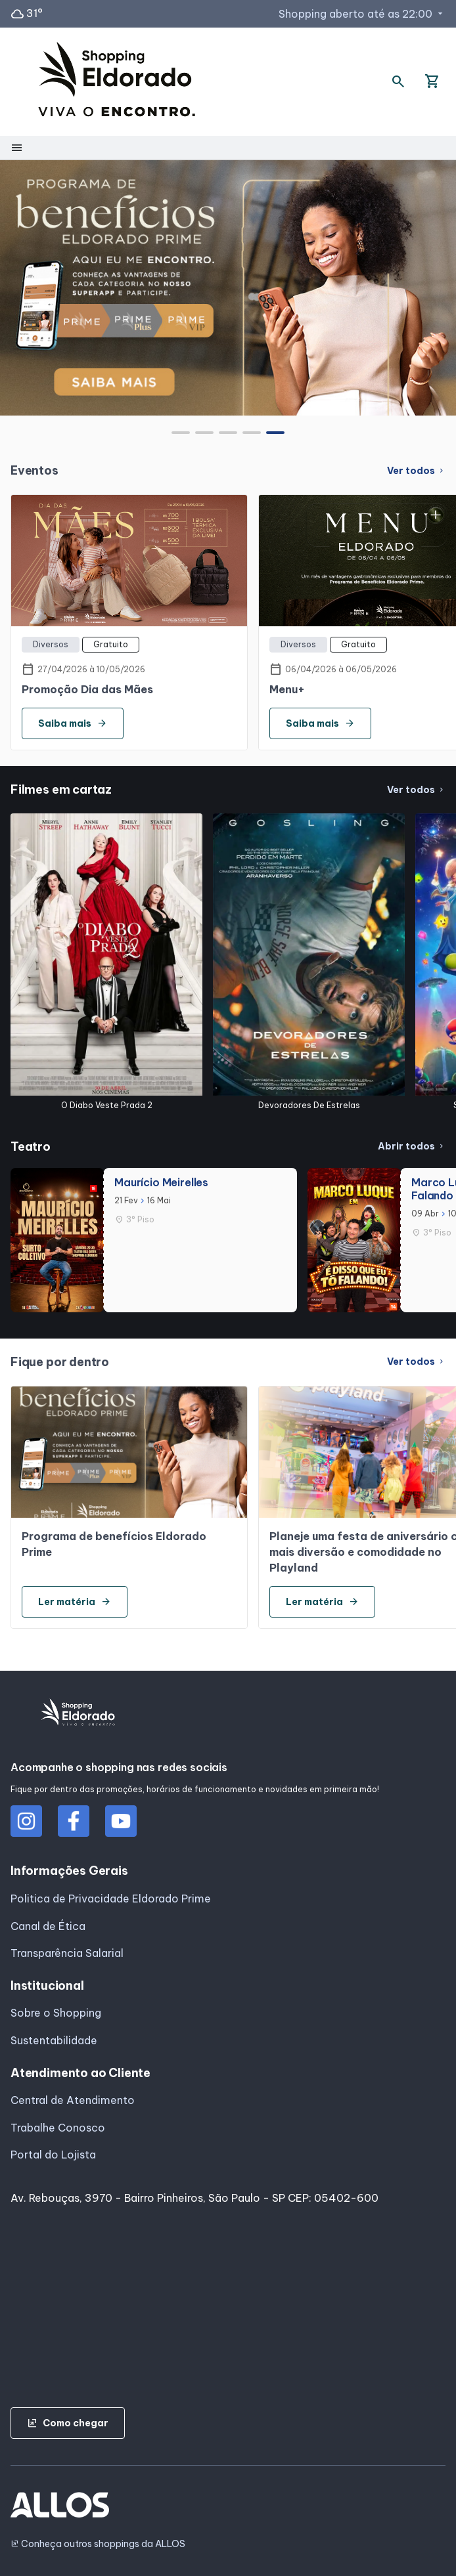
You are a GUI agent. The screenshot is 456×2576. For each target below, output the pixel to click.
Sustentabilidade (54, 2040)
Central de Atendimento (73, 2100)
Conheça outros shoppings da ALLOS (98, 2544)
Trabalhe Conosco (58, 2127)
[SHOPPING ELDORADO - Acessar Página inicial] (117, 81)
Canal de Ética (48, 1926)
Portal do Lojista (53, 2154)
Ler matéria (74, 1601)
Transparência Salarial (67, 1953)
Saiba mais (72, 723)
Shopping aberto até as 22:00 (362, 13)
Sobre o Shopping (56, 2012)
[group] (228, 288)
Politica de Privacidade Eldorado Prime (111, 1898)
